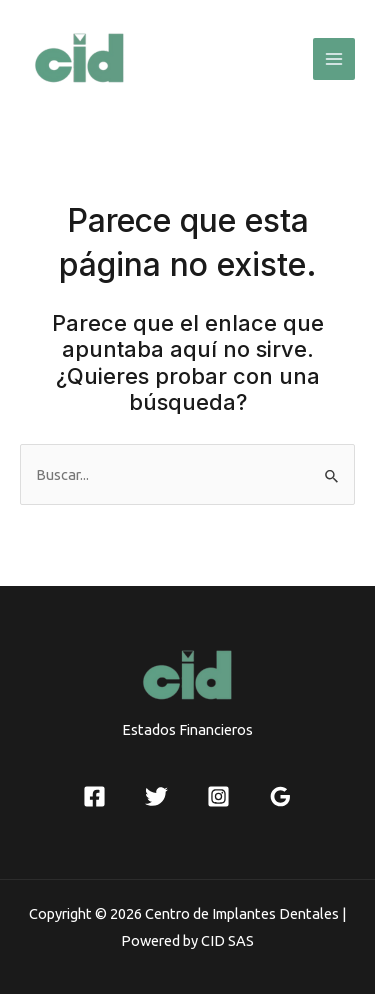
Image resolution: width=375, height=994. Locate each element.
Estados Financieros (187, 729)
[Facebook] (94, 796)
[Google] (280, 796)
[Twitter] (156, 796)
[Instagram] (218, 796)
